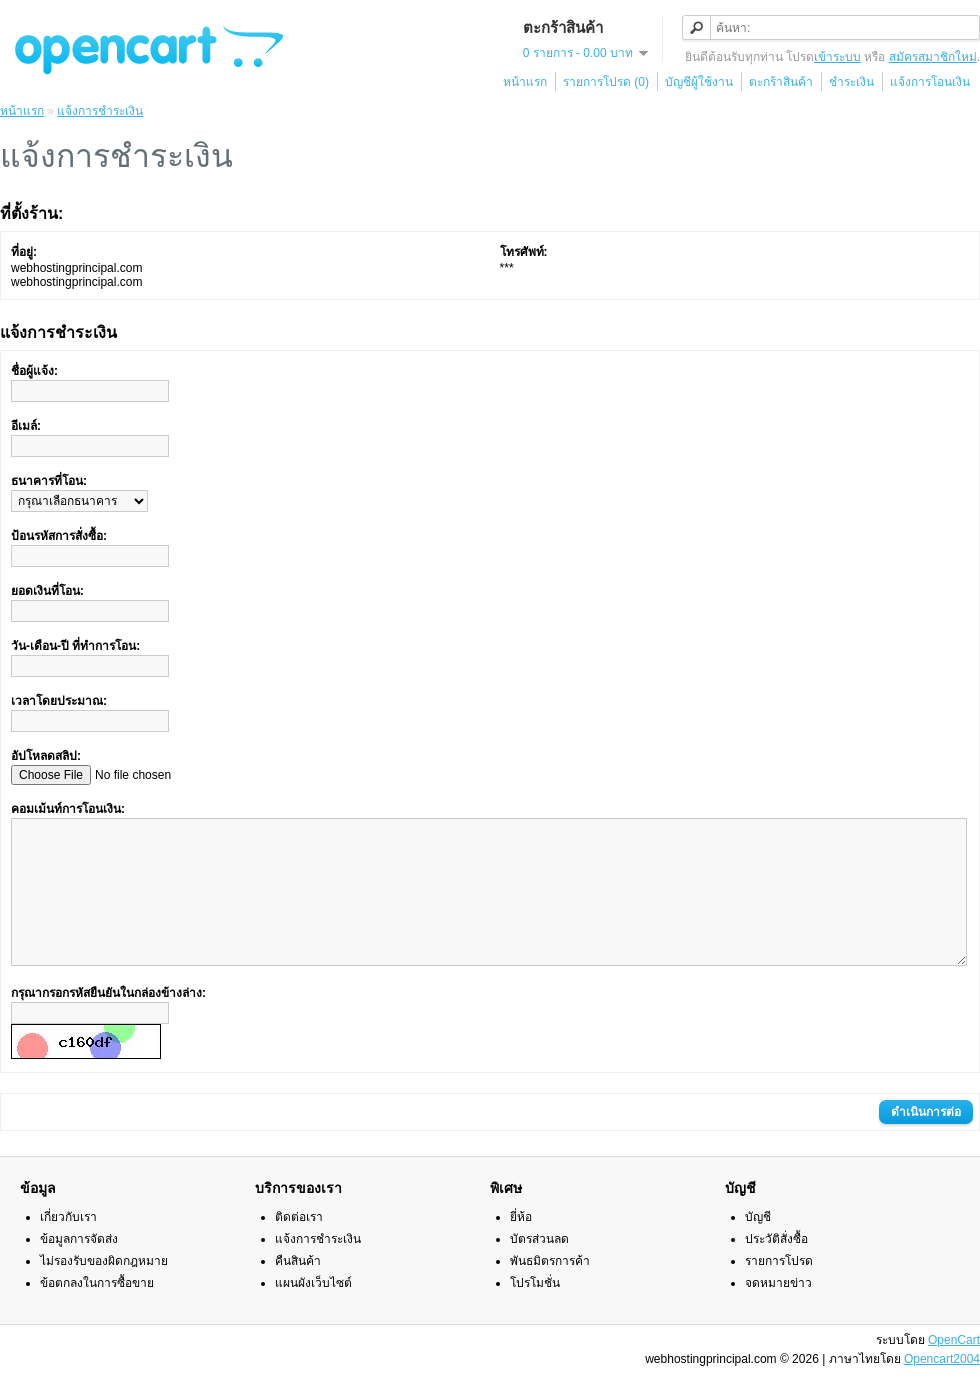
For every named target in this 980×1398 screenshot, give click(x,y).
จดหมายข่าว (778, 1313)
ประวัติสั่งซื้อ (776, 1269)
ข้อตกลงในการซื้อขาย (97, 1313)
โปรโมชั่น (535, 1313)
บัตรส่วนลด (539, 1269)
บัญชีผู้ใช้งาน (699, 82)
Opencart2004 (942, 1389)
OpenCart (954, 1370)
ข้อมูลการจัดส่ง (79, 1269)
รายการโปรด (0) (606, 82)
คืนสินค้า (298, 1291)
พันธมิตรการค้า (550, 1291)
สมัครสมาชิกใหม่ (933, 57)
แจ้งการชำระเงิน (100, 111)
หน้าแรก (525, 82)
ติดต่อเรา (299, 1247)
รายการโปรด (779, 1291)
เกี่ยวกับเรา (68, 1247)
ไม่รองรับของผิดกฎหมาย (104, 1291)
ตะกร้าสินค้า (781, 82)
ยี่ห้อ (521, 1247)
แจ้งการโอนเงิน (930, 82)
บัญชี (758, 1247)
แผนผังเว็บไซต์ (313, 1313)
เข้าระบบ (837, 57)
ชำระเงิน (851, 82)
